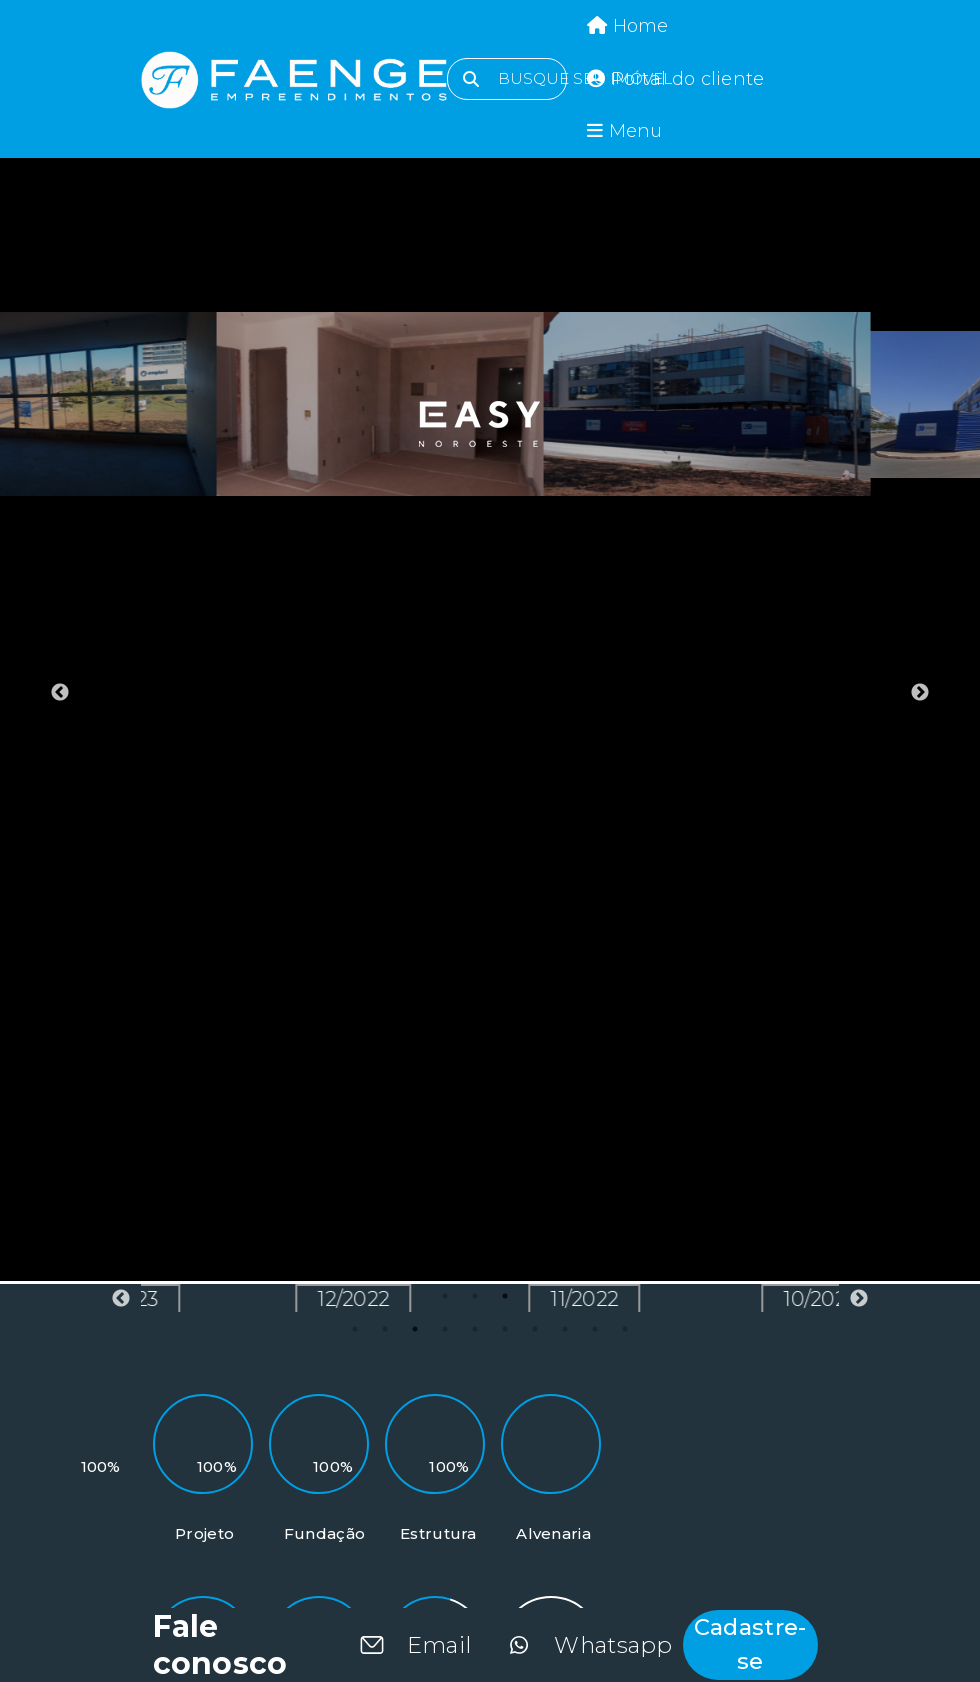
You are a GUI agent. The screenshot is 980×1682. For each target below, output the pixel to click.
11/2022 (663, 1299)
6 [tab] (505, 1329)
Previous (60, 693)
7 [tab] (535, 1329)
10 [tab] (625, 1329)
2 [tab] (385, 1329)
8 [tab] (565, 1329)
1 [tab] (355, 1329)
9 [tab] (595, 1329)
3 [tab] (415, 1329)
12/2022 (432, 1299)
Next (920, 693)
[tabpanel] (163, 404)
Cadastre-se (750, 1644)
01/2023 (200, 1299)
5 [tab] (475, 1329)
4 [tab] (445, 1329)
